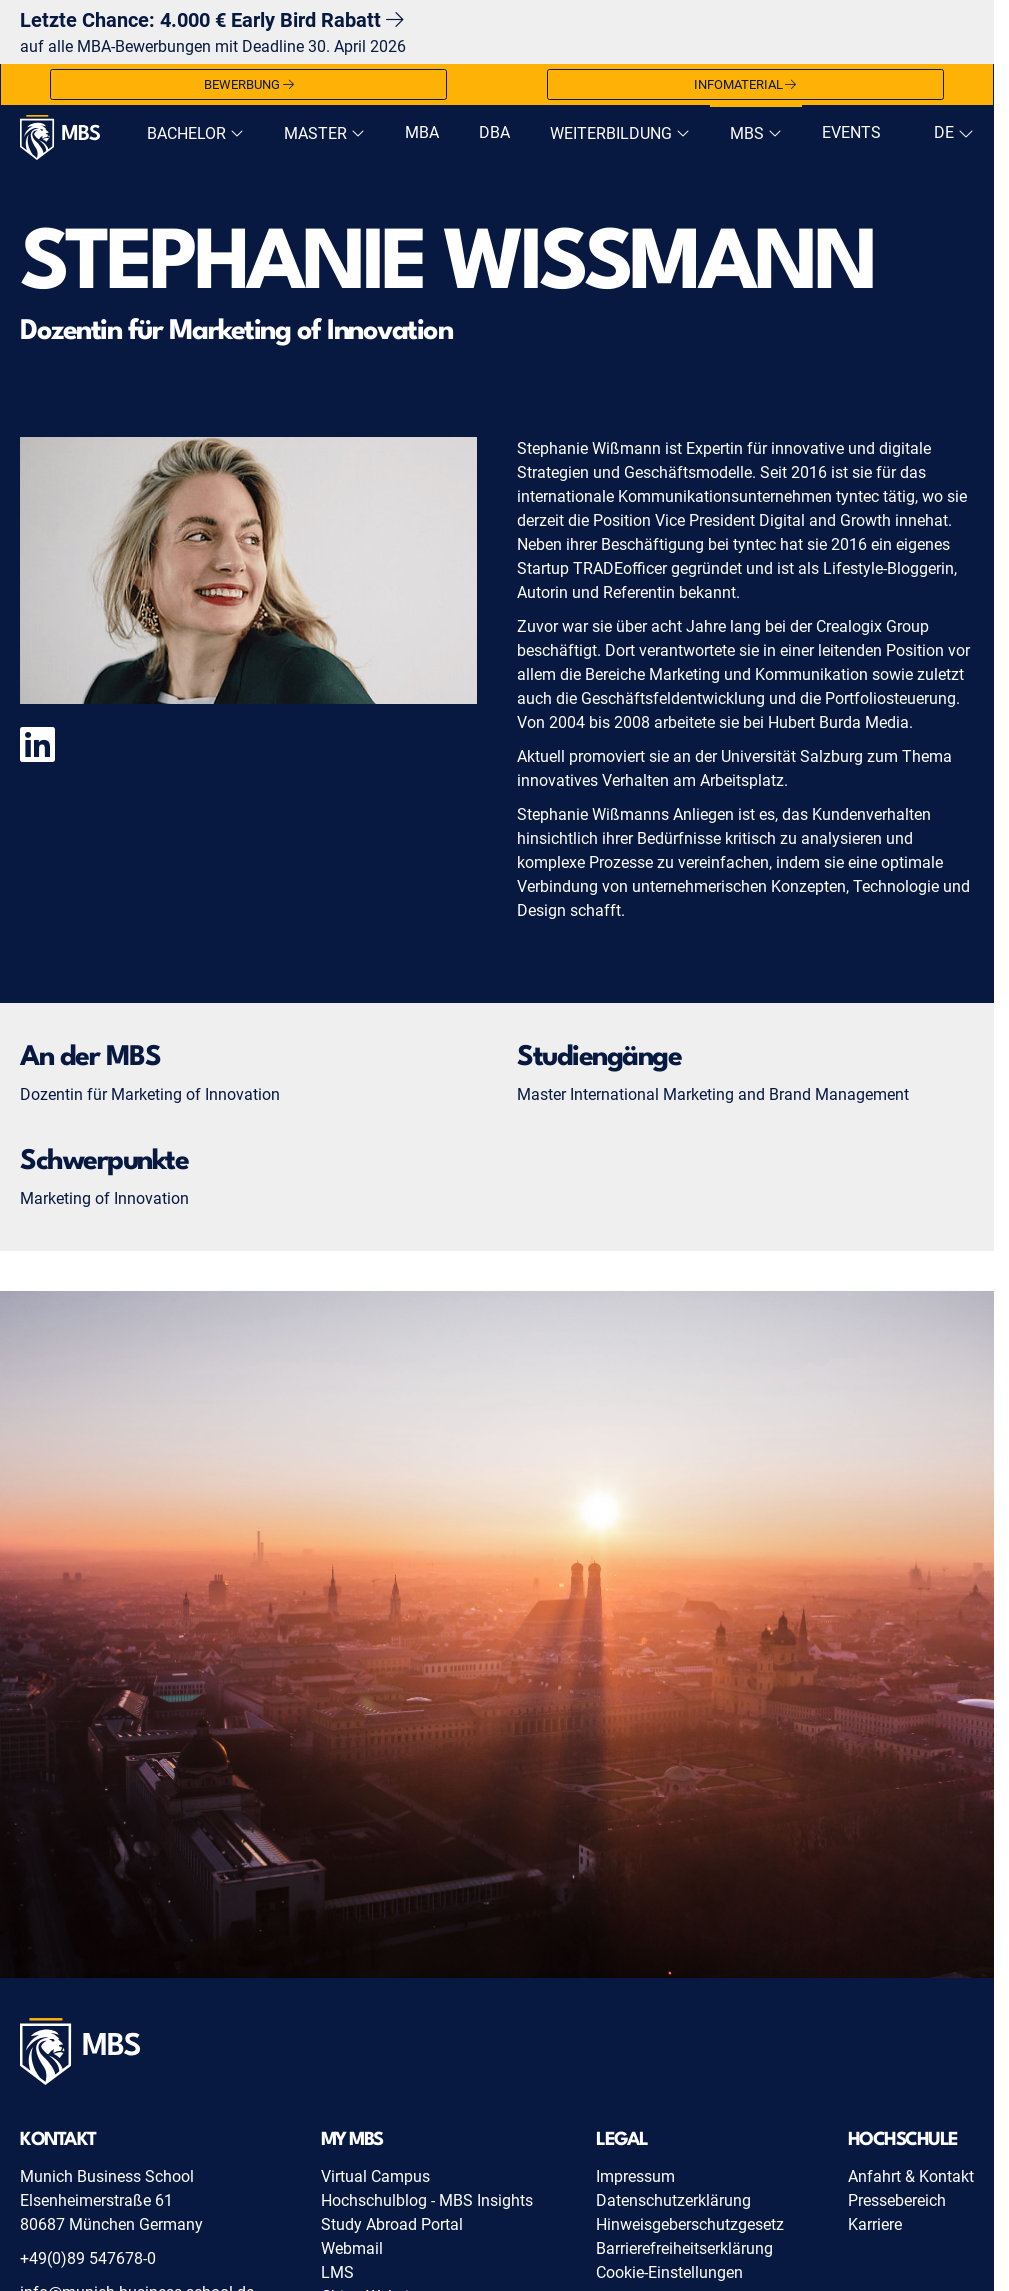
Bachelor (195, 133)
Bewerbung (249, 85)
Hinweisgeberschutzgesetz (690, 2224)
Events (851, 132)
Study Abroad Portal (392, 2224)
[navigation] (951, 133)
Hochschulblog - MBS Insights (427, 2200)
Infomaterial (745, 85)
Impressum (635, 2176)
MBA (422, 132)
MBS (756, 133)
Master (324, 133)
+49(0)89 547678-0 (88, 2258)
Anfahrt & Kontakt (911, 2176)
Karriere (875, 2224)
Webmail (352, 2248)
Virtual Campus (375, 2176)
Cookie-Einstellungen (669, 2272)
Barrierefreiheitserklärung (684, 2248)
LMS (337, 2272)
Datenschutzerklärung (673, 2200)
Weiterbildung (620, 133)
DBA (494, 132)
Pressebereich (897, 2200)
